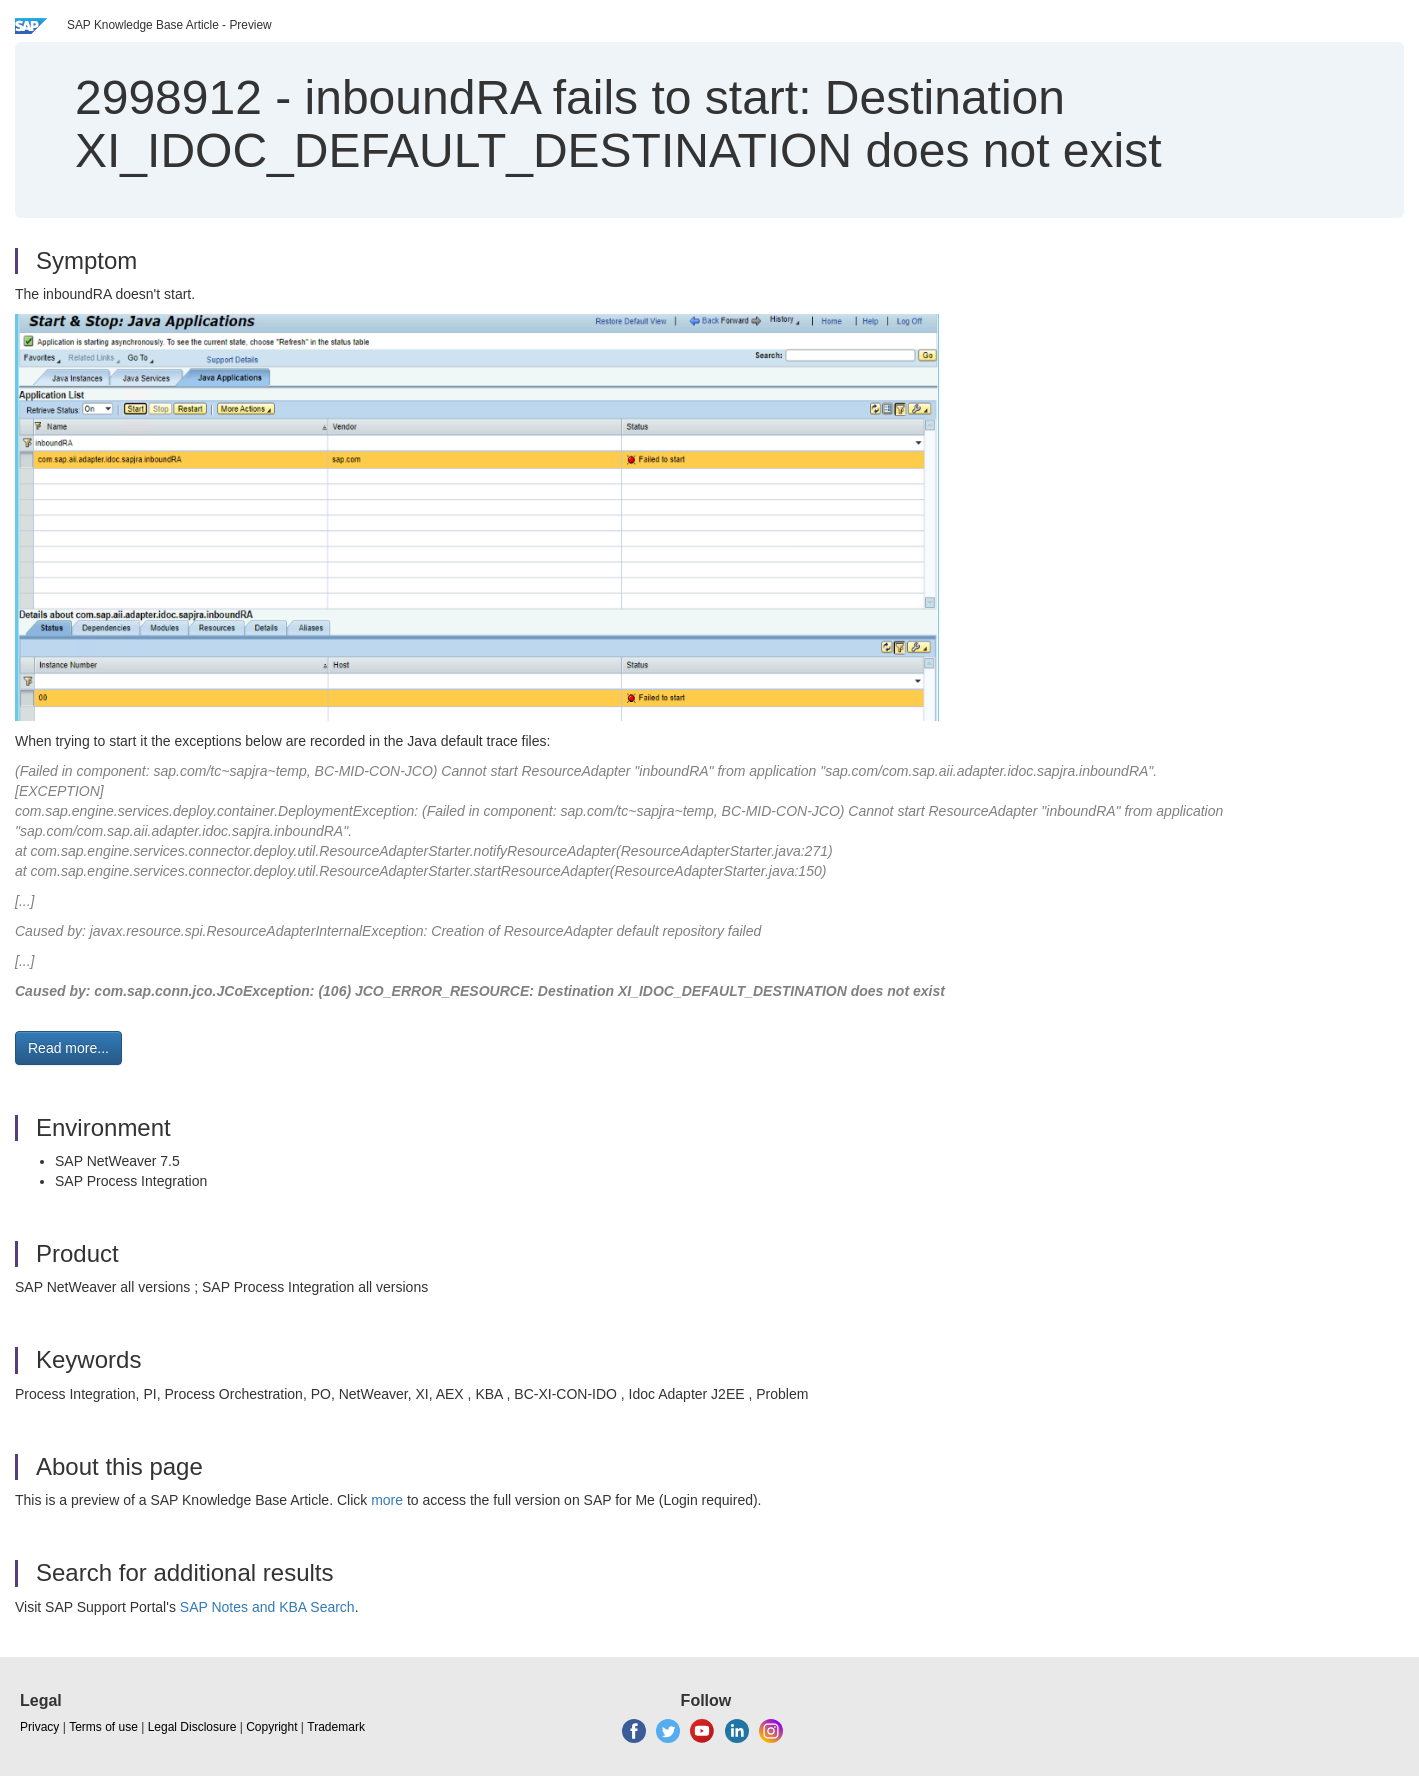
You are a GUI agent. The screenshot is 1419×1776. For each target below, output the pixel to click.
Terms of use (103, 1727)
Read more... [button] (68, 1048)
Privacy (39, 1727)
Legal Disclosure (192, 1727)
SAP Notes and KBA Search (267, 1607)
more (387, 1500)
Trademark (336, 1727)
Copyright (271, 1727)
